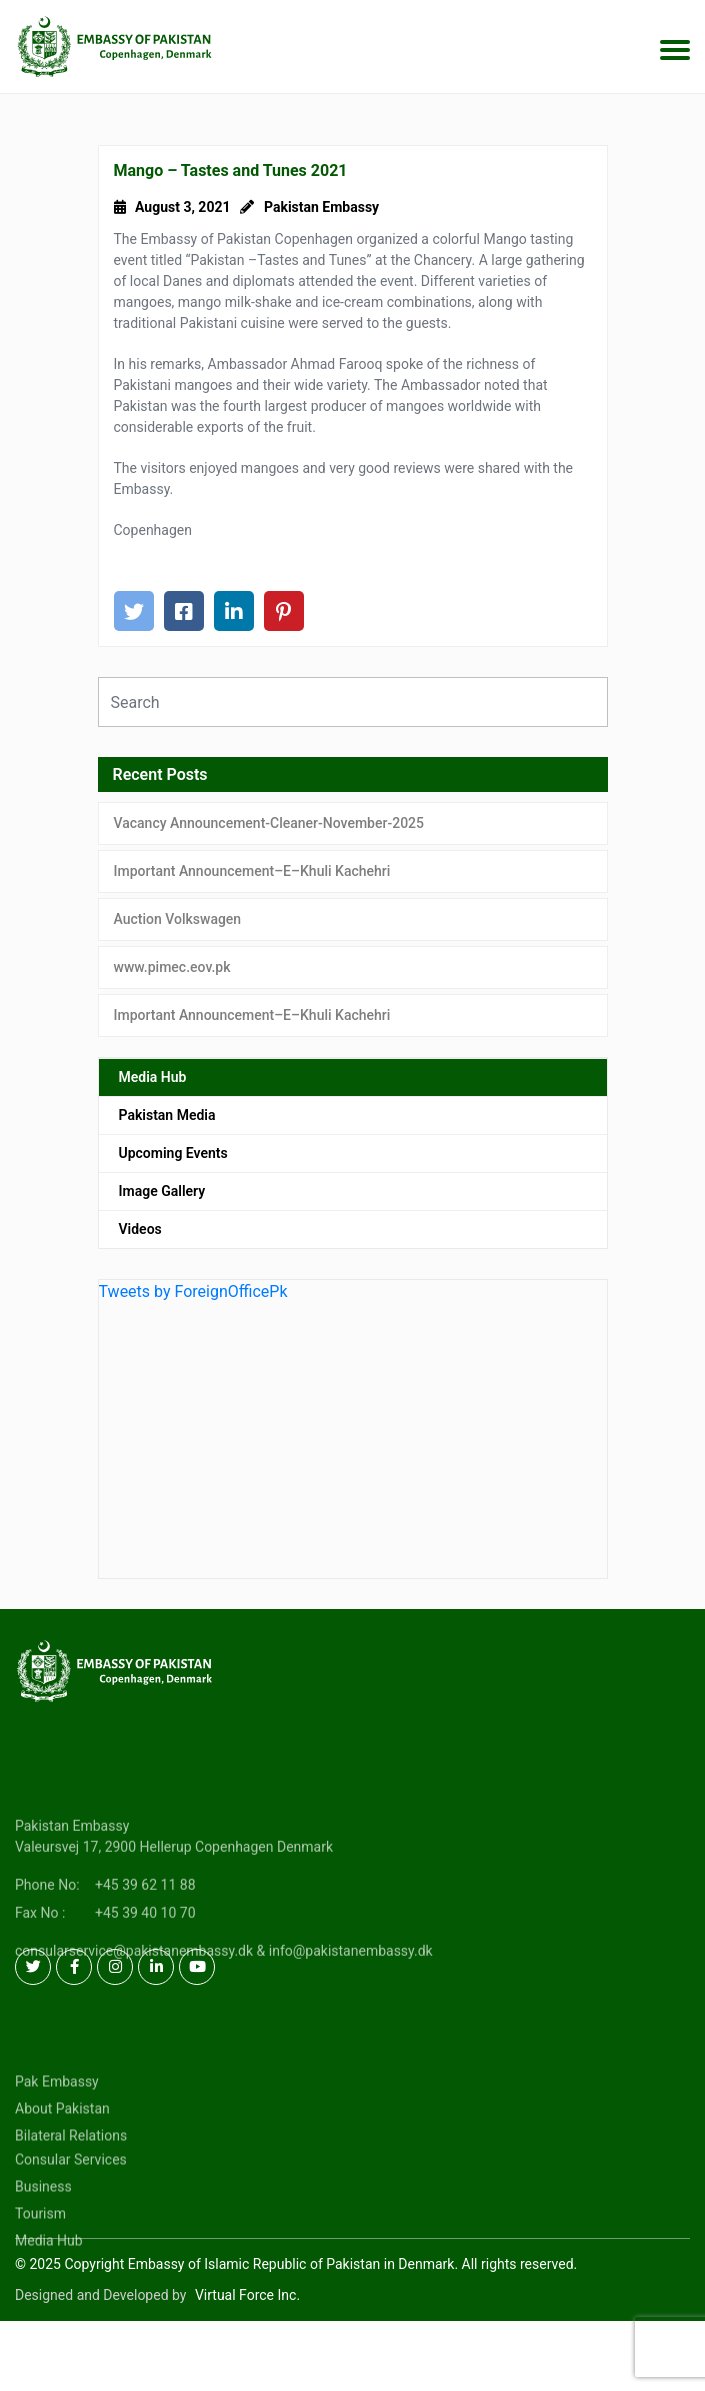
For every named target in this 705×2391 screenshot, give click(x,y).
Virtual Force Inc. (247, 2295)
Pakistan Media (167, 1115)
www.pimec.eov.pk (172, 967)
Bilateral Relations (71, 2176)
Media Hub (153, 1077)
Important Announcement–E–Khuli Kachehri (252, 871)
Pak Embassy (57, 2122)
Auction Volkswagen (178, 919)
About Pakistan (62, 2149)
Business (43, 2227)
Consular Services (71, 2200)
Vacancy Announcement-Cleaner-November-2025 (269, 823)
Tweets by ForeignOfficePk (193, 1291)
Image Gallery (162, 1191)
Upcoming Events (173, 1153)
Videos (140, 1229)
